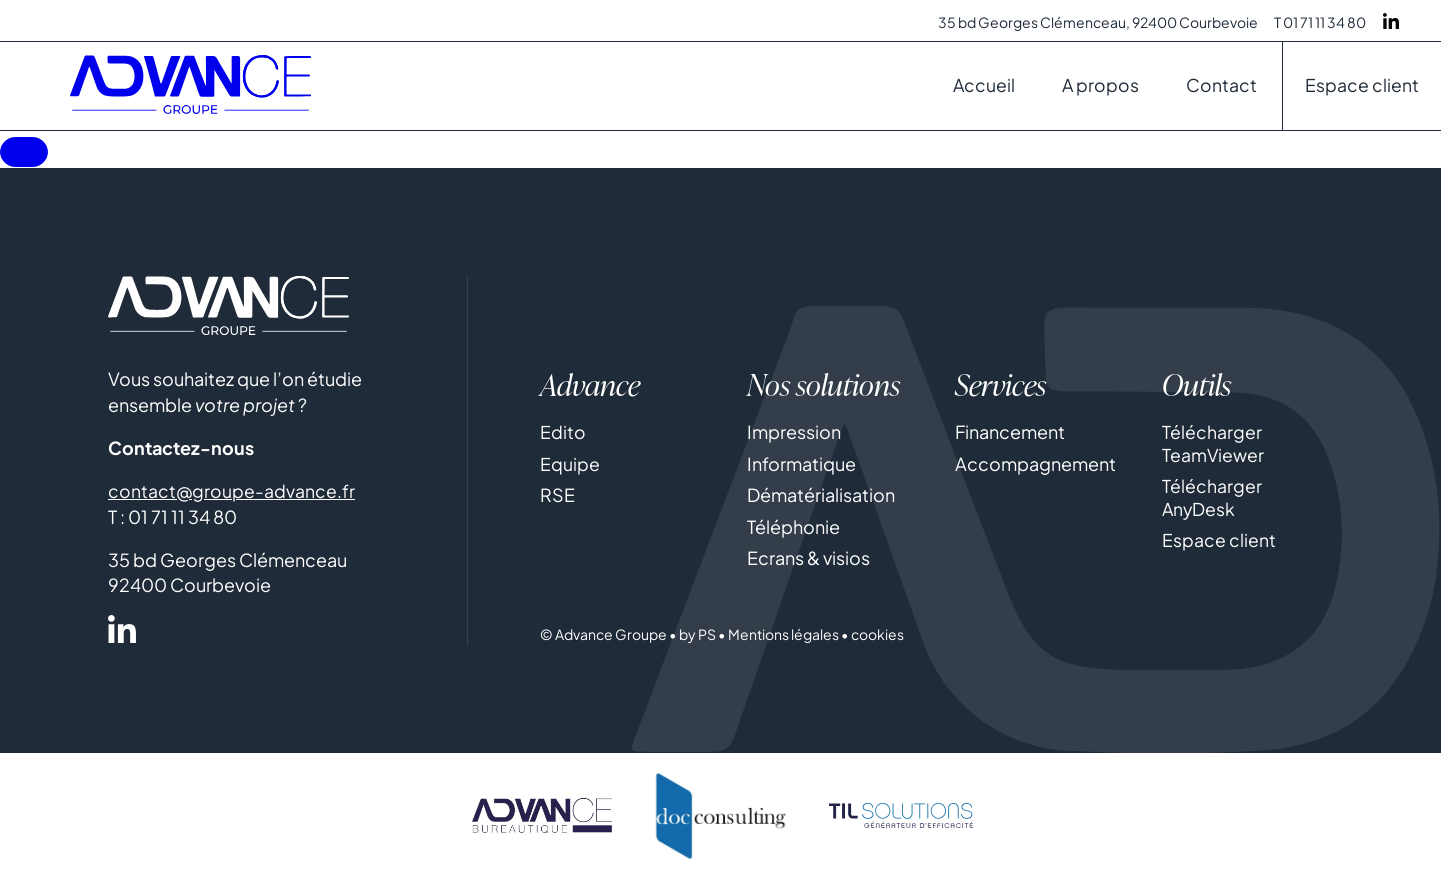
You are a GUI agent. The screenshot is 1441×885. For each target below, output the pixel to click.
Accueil (979, 90)
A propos (1098, 90)
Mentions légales (783, 640)
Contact (1220, 90)
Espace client (1362, 90)
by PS (697, 640)
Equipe (570, 469)
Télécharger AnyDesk (1212, 503)
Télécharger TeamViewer (1213, 449)
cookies (877, 640)
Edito (563, 437)
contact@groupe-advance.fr (232, 496)
